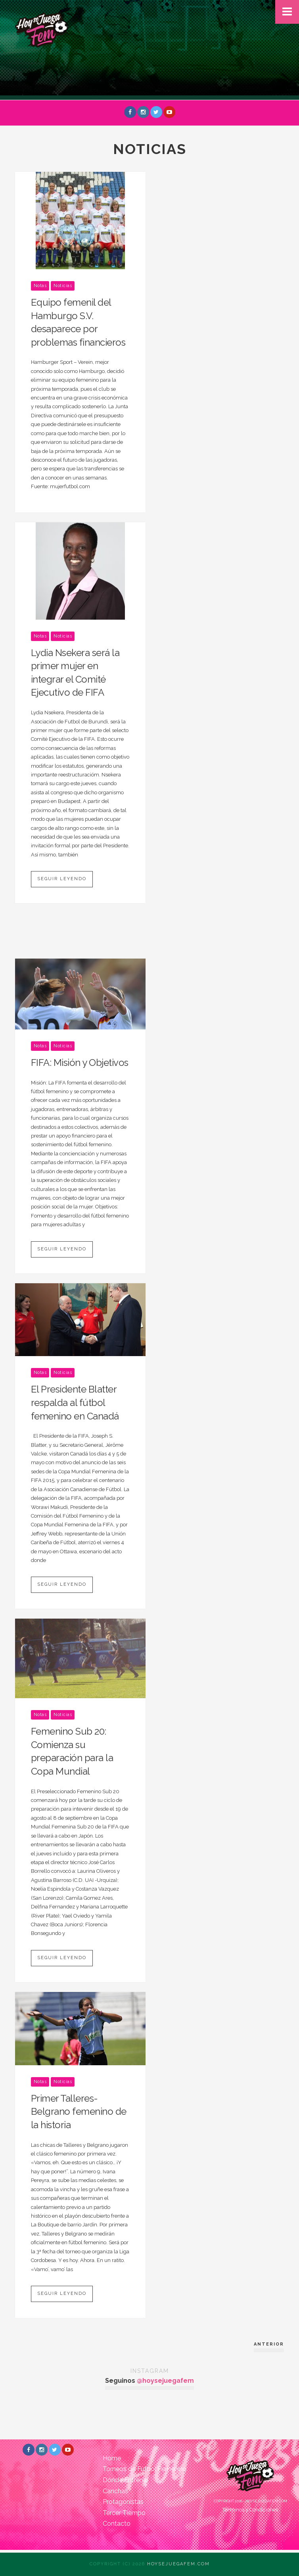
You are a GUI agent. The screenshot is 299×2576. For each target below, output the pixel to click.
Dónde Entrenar (126, 2480)
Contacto (116, 2523)
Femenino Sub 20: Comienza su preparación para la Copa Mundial (72, 1751)
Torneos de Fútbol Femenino (145, 2469)
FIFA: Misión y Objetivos (79, 1062)
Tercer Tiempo (124, 2513)
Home (112, 2458)
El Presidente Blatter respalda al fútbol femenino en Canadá (75, 1402)
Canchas (115, 2491)
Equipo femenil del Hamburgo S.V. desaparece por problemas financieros (78, 322)
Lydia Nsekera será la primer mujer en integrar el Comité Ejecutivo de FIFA (75, 672)
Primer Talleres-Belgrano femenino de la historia (78, 2112)
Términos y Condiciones (250, 2510)
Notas (40, 285)
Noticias (63, 285)
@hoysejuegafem (165, 2380)
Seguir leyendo (61, 878)
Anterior (269, 2344)
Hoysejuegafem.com (178, 2563)
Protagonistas (123, 2502)
